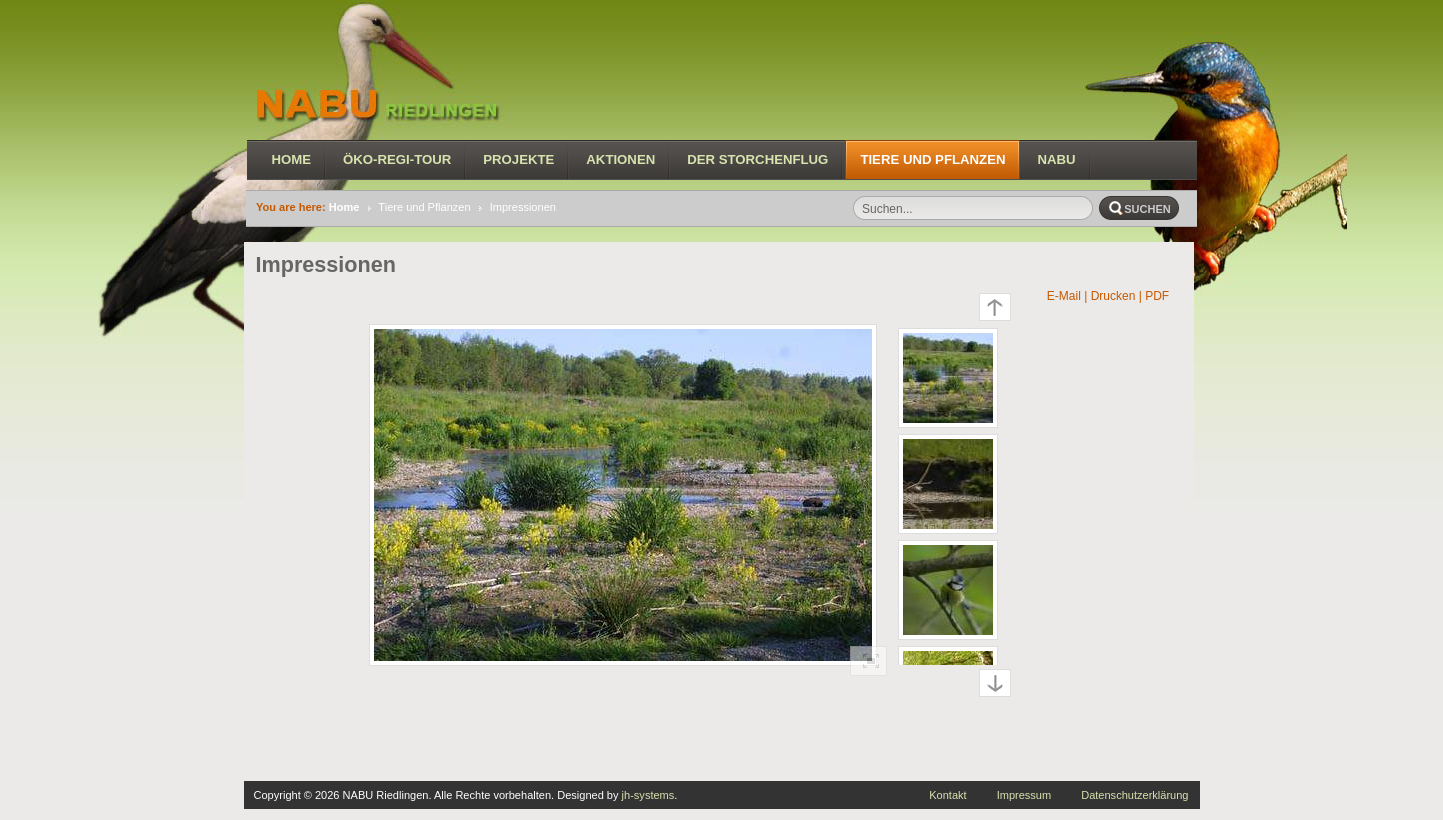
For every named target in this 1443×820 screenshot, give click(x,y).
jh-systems (648, 795)
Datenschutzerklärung (1134, 795)
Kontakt (947, 795)
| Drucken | (1113, 296)
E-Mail (1062, 296)
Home (344, 207)
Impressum (1024, 795)
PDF (1158, 296)
